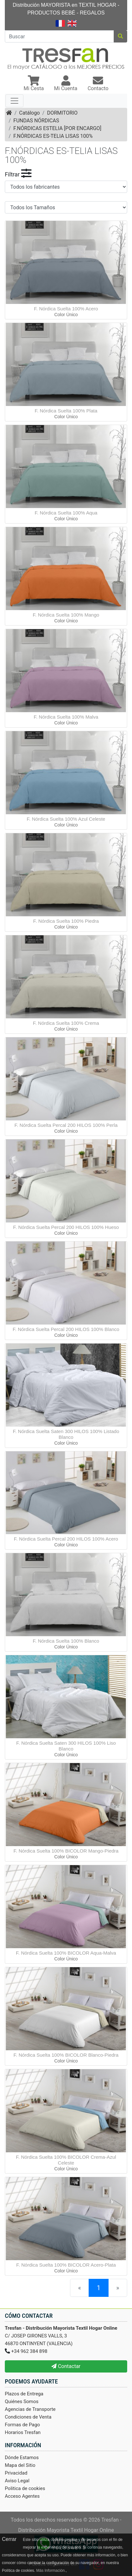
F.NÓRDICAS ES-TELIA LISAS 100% (53, 136)
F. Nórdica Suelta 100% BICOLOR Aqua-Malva (66, 1953)
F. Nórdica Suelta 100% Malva (66, 717)
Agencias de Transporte (30, 2409)
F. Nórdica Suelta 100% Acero (66, 308)
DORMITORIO (62, 113)
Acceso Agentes (22, 2496)
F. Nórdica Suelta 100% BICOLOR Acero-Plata (66, 2265)
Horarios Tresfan (22, 2432)
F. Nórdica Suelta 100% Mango (66, 615)
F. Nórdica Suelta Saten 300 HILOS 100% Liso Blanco (66, 1745)
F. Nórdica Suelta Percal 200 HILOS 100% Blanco (66, 1329)
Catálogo (29, 113)
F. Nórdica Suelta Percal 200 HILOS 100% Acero (66, 1539)
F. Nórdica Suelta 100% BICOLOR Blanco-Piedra (66, 2055)
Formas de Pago (22, 2425)
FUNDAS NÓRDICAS (36, 121)
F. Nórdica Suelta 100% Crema (66, 1023)
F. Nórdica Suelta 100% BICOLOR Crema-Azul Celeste (66, 2160)
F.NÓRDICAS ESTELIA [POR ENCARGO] (57, 128)
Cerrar (9, 2539)
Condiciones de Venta (28, 2417)
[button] (33, 84)
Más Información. (51, 2570)
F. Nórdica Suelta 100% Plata (66, 410)
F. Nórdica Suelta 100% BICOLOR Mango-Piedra (66, 1851)
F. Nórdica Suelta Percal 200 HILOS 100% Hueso (66, 1227)
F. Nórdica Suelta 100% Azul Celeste (66, 819)
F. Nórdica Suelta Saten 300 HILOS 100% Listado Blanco (66, 1434)
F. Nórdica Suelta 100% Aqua (66, 512)
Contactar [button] (65, 2366)
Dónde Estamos (22, 2457)
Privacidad (16, 2473)
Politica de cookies (25, 2488)
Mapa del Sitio (20, 2465)
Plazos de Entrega (24, 2394)
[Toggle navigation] (14, 100)
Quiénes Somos (22, 2401)
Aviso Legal (17, 2481)
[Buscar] (59, 36)
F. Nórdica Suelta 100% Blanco (66, 1641)
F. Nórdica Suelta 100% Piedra (66, 921)
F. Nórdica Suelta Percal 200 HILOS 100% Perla (66, 1125)
